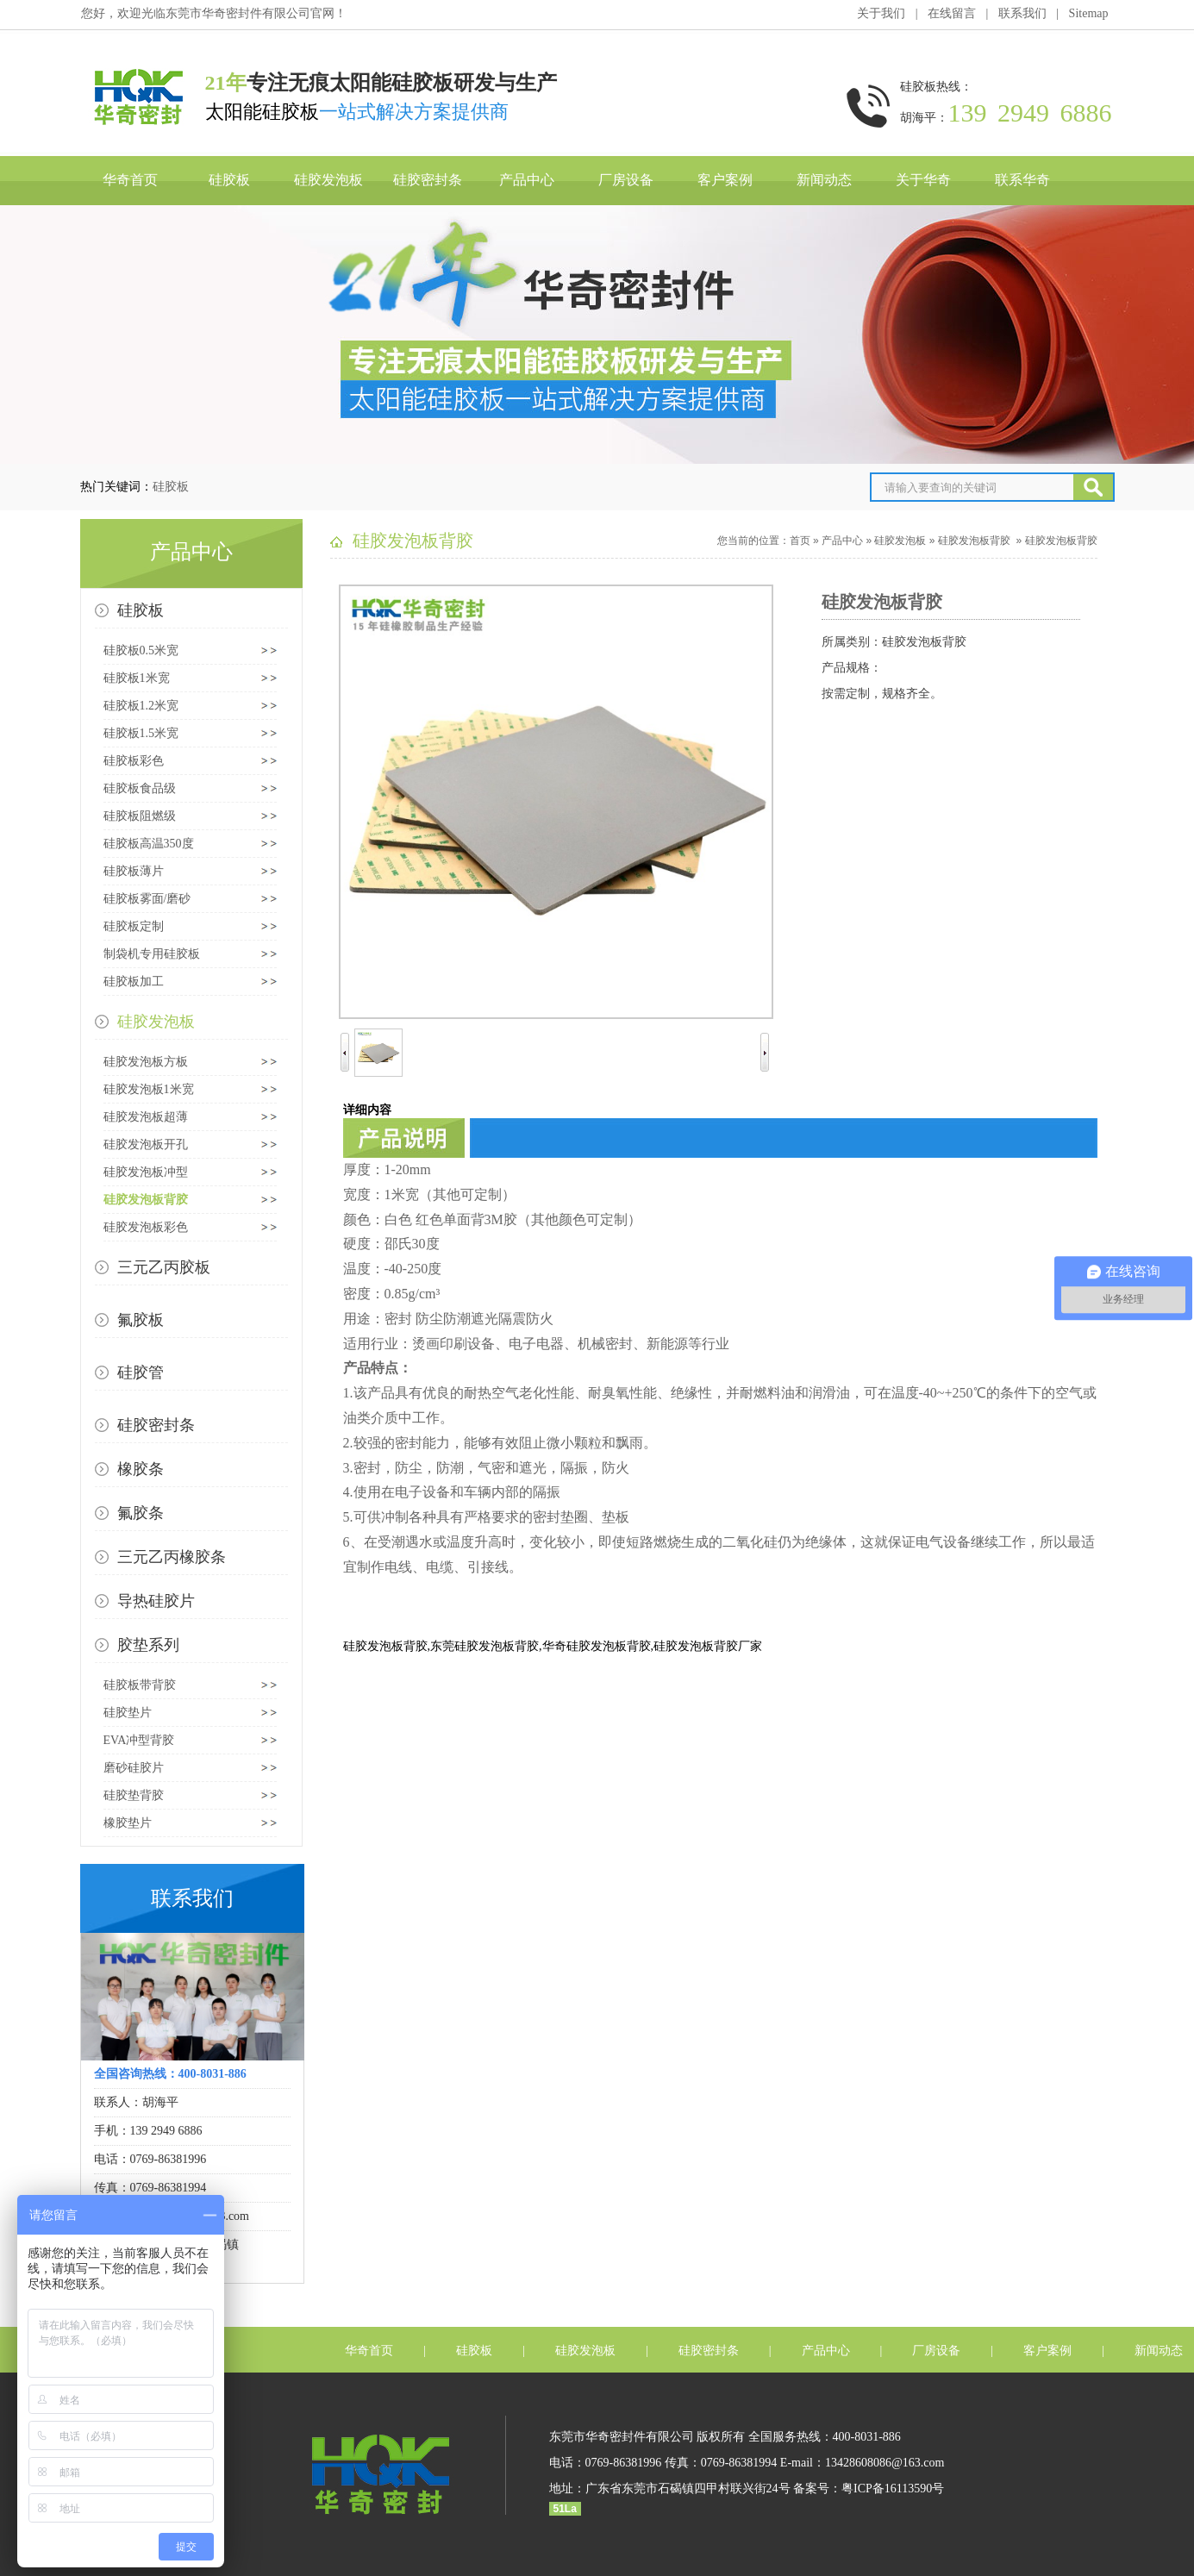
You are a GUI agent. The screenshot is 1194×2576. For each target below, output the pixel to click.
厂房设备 (625, 179)
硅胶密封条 (427, 179)
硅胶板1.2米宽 (141, 705)
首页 (800, 541)
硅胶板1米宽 (136, 678)
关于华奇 (923, 179)
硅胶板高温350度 (148, 843)
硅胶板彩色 (133, 760)
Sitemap (1089, 13)
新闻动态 (824, 179)
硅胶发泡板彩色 (145, 1227)
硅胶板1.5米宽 (141, 733)
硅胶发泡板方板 (145, 1061)
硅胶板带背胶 (139, 1685)
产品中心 (526, 179)
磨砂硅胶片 (133, 1767)
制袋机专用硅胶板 (151, 953)
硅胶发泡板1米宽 (148, 1089)
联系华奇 (1022, 179)
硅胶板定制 (133, 926)
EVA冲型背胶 (139, 1740)
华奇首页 (130, 179)
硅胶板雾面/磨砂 (147, 898)
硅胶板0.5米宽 (141, 650)
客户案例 (725, 179)
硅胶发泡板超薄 (145, 1116)
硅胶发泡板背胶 (145, 1199)
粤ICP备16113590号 (892, 2488)
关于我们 (881, 13)
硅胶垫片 (127, 1712)
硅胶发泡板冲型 (145, 1172)
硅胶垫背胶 (133, 1795)
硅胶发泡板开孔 (145, 1144)
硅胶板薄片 (133, 871)
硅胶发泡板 (328, 179)
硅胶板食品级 (139, 788)
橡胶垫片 (127, 1822)
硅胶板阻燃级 (139, 816)
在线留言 (952, 13)
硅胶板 (229, 179)
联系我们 (1022, 13)
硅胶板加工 (133, 981)
